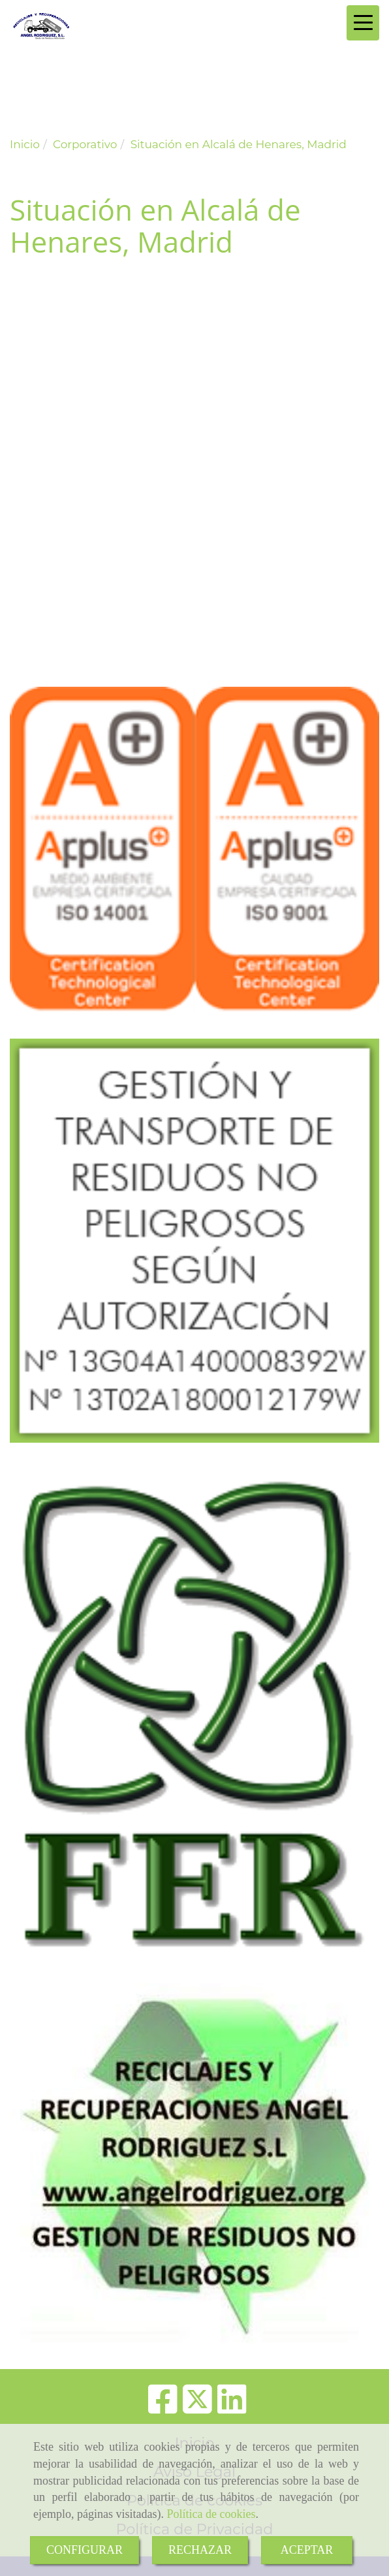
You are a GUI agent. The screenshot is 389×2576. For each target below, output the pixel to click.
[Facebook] (163, 2407)
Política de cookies (210, 2514)
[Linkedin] (232, 2407)
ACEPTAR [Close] (307, 2549)
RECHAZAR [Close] (200, 2549)
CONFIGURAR (84, 2549)
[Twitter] (197, 2407)
